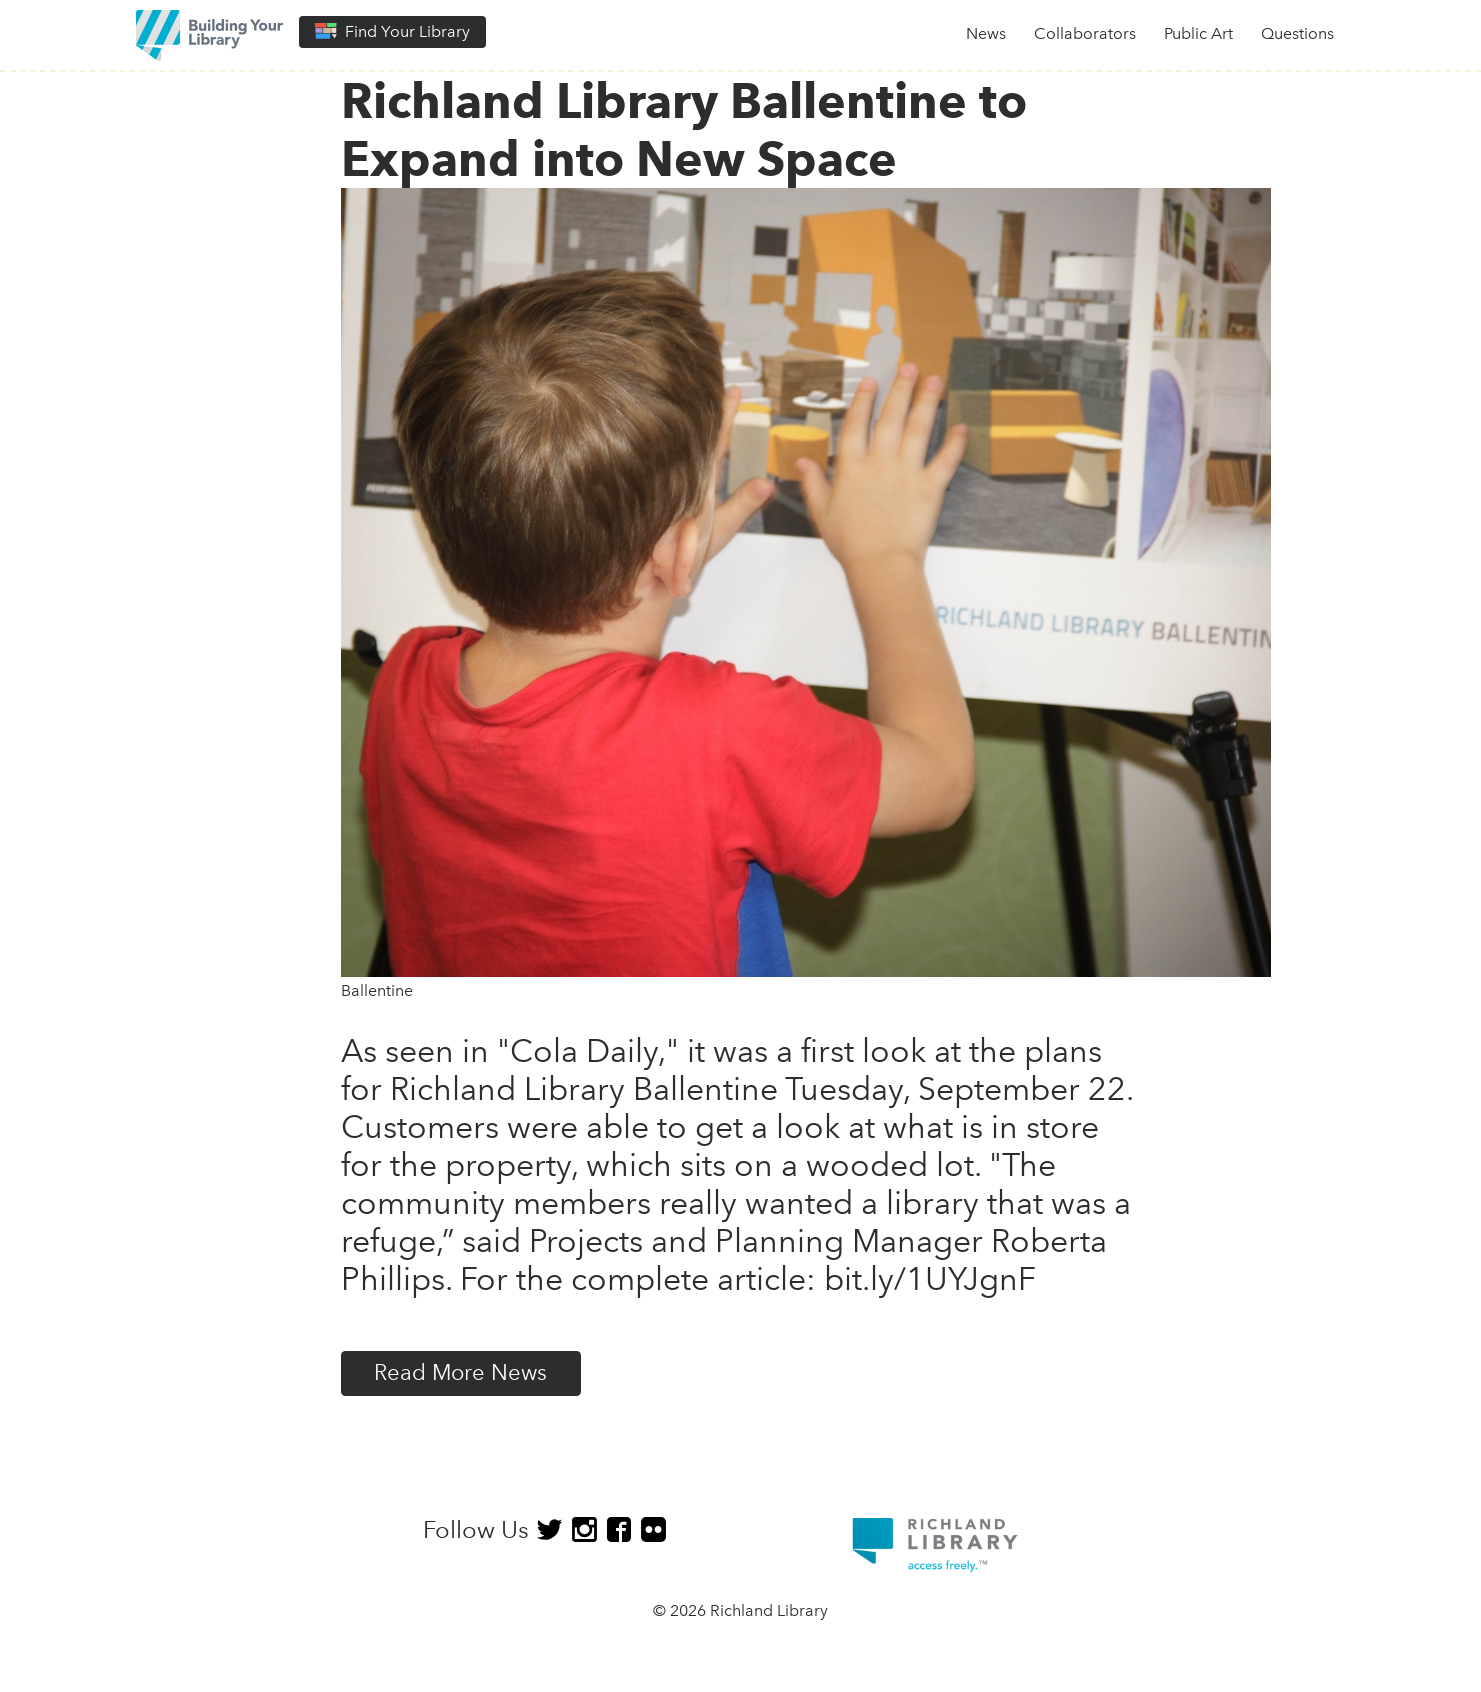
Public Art (1198, 33)
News (986, 33)
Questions (1297, 33)
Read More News (460, 1372)
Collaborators (1085, 33)
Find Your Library (392, 31)
